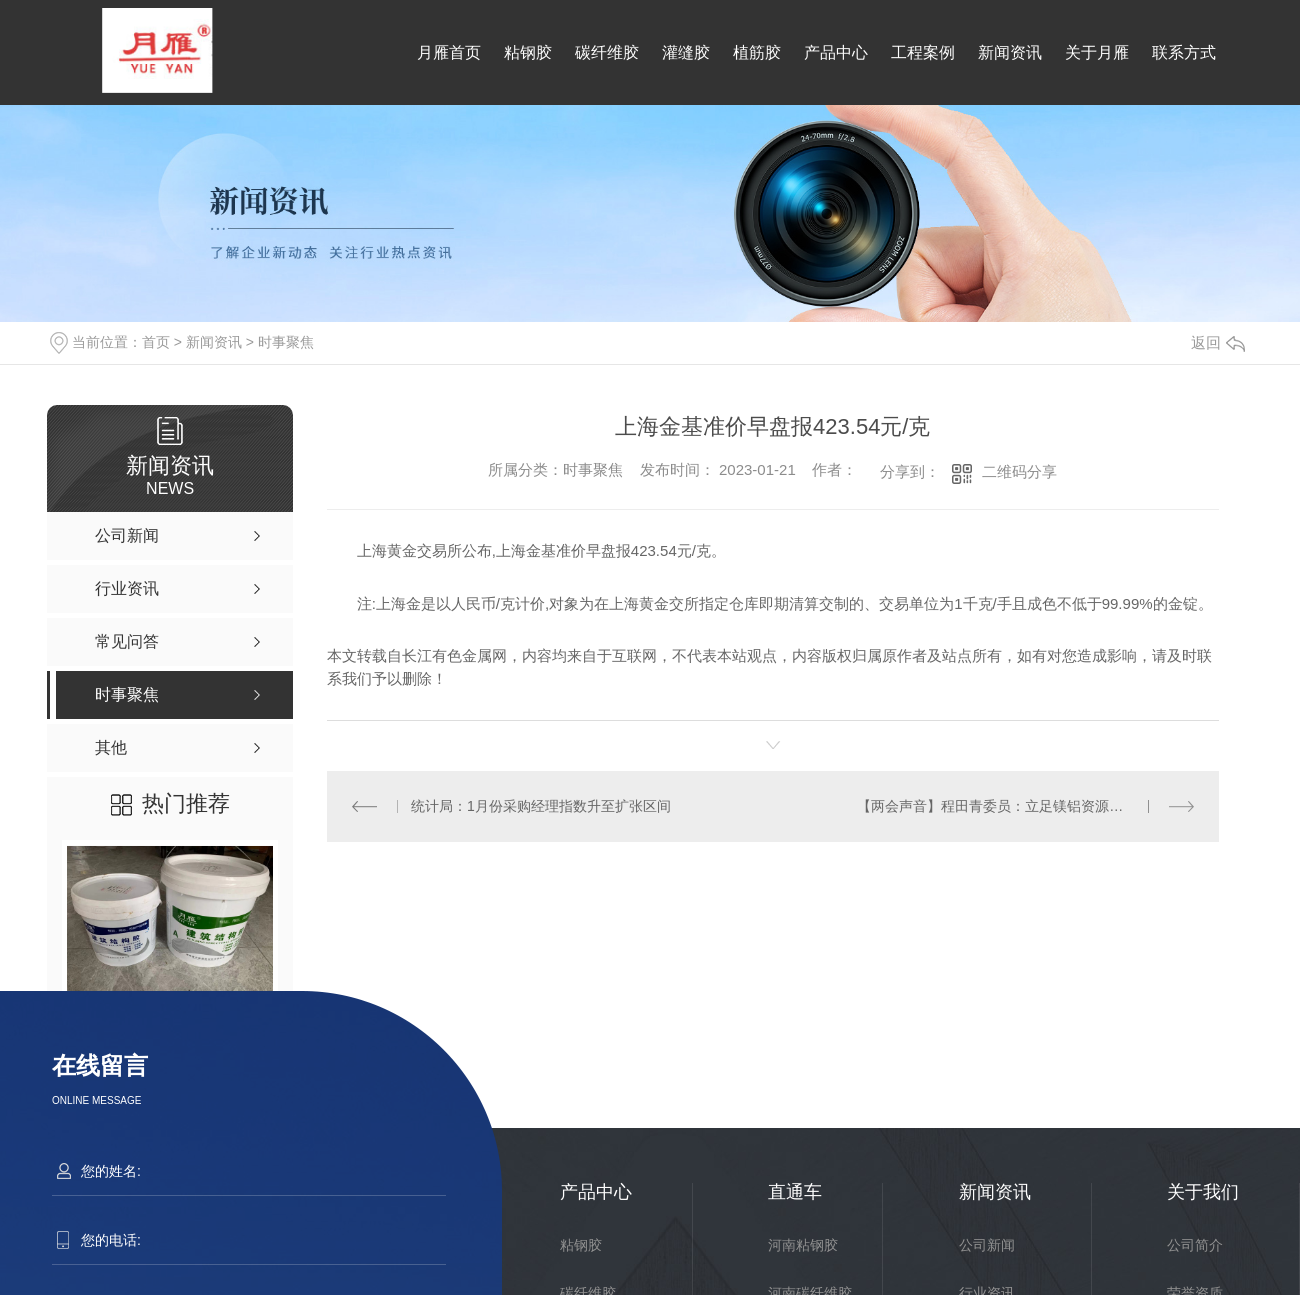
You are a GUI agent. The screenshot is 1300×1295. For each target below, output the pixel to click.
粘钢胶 (528, 52)
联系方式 (1184, 52)
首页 (156, 342)
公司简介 (1195, 1245)
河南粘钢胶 (803, 1245)
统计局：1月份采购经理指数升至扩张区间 (541, 806)
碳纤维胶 (607, 52)
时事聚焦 (286, 342)
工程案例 (923, 52)
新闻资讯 (1010, 52)
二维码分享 (1019, 471)
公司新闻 (987, 1245)
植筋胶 (757, 52)
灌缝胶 (686, 52)
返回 (1218, 342)
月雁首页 (449, 52)
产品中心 (836, 52)
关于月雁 (1097, 52)
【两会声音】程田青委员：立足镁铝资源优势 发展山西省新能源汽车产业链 (1025, 806)
